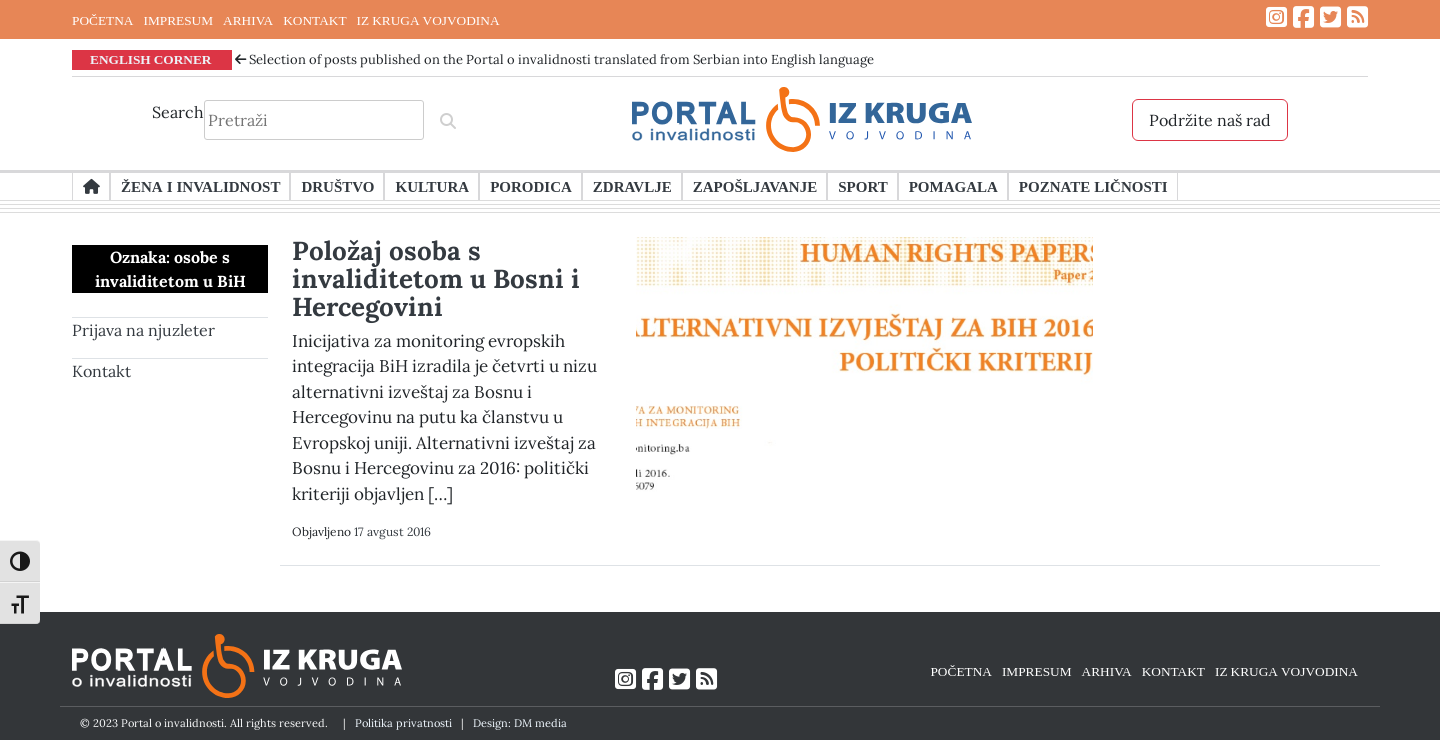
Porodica (531, 186)
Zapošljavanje (755, 186)
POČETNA (102, 20)
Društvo (337, 186)
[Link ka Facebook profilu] (1303, 17)
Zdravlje (632, 186)
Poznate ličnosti (1093, 186)
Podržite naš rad (1210, 120)
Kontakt (101, 371)
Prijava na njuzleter (143, 330)
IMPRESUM (178, 20)
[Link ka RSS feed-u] (1357, 17)
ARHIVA (248, 20)
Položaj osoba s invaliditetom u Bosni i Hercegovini (436, 278)
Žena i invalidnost (200, 186)
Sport (862, 186)
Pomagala (953, 186)
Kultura (432, 186)
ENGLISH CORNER (151, 59)
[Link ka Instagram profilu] (1276, 17)
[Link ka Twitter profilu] (1330, 17)
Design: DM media (520, 723)
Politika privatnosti (403, 723)
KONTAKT (314, 20)
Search (178, 112)
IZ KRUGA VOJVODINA (428, 20)
